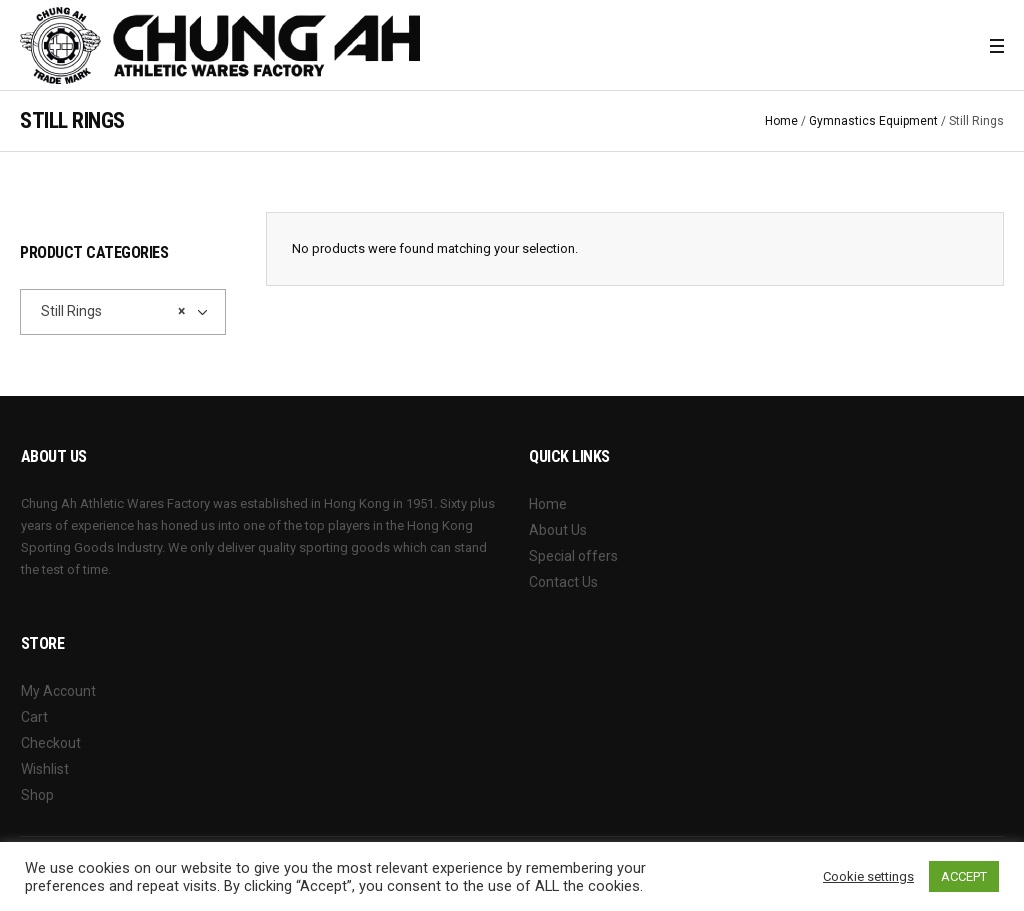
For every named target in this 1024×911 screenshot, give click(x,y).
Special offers (573, 556)
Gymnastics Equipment (873, 121)
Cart (34, 717)
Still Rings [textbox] (108, 311)
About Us (558, 530)
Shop (37, 795)
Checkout (51, 743)
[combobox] (123, 312)
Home (781, 121)
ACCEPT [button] (964, 876)
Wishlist (45, 769)
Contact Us (563, 582)
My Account (58, 691)
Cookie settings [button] (868, 876)
